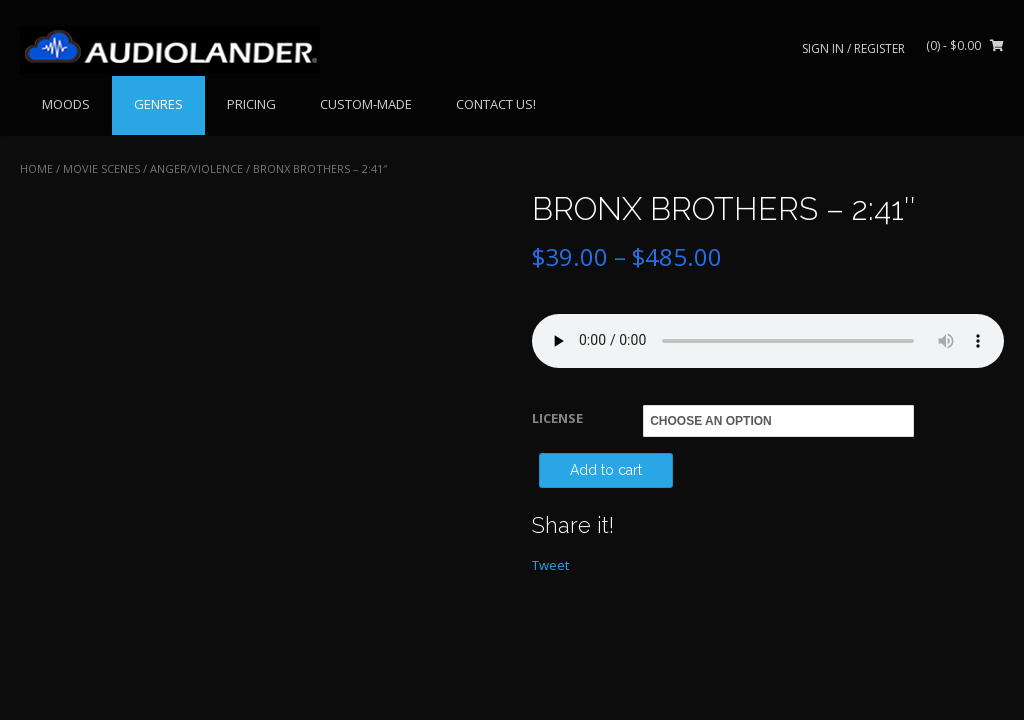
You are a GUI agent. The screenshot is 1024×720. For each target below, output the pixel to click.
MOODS (66, 104)
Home (36, 168)
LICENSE (557, 418)
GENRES (158, 104)
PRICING (251, 104)
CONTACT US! (496, 104)
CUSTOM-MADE (366, 104)
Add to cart (606, 470)
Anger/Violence (196, 168)
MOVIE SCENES (101, 168)
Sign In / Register (853, 48)
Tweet (550, 565)
